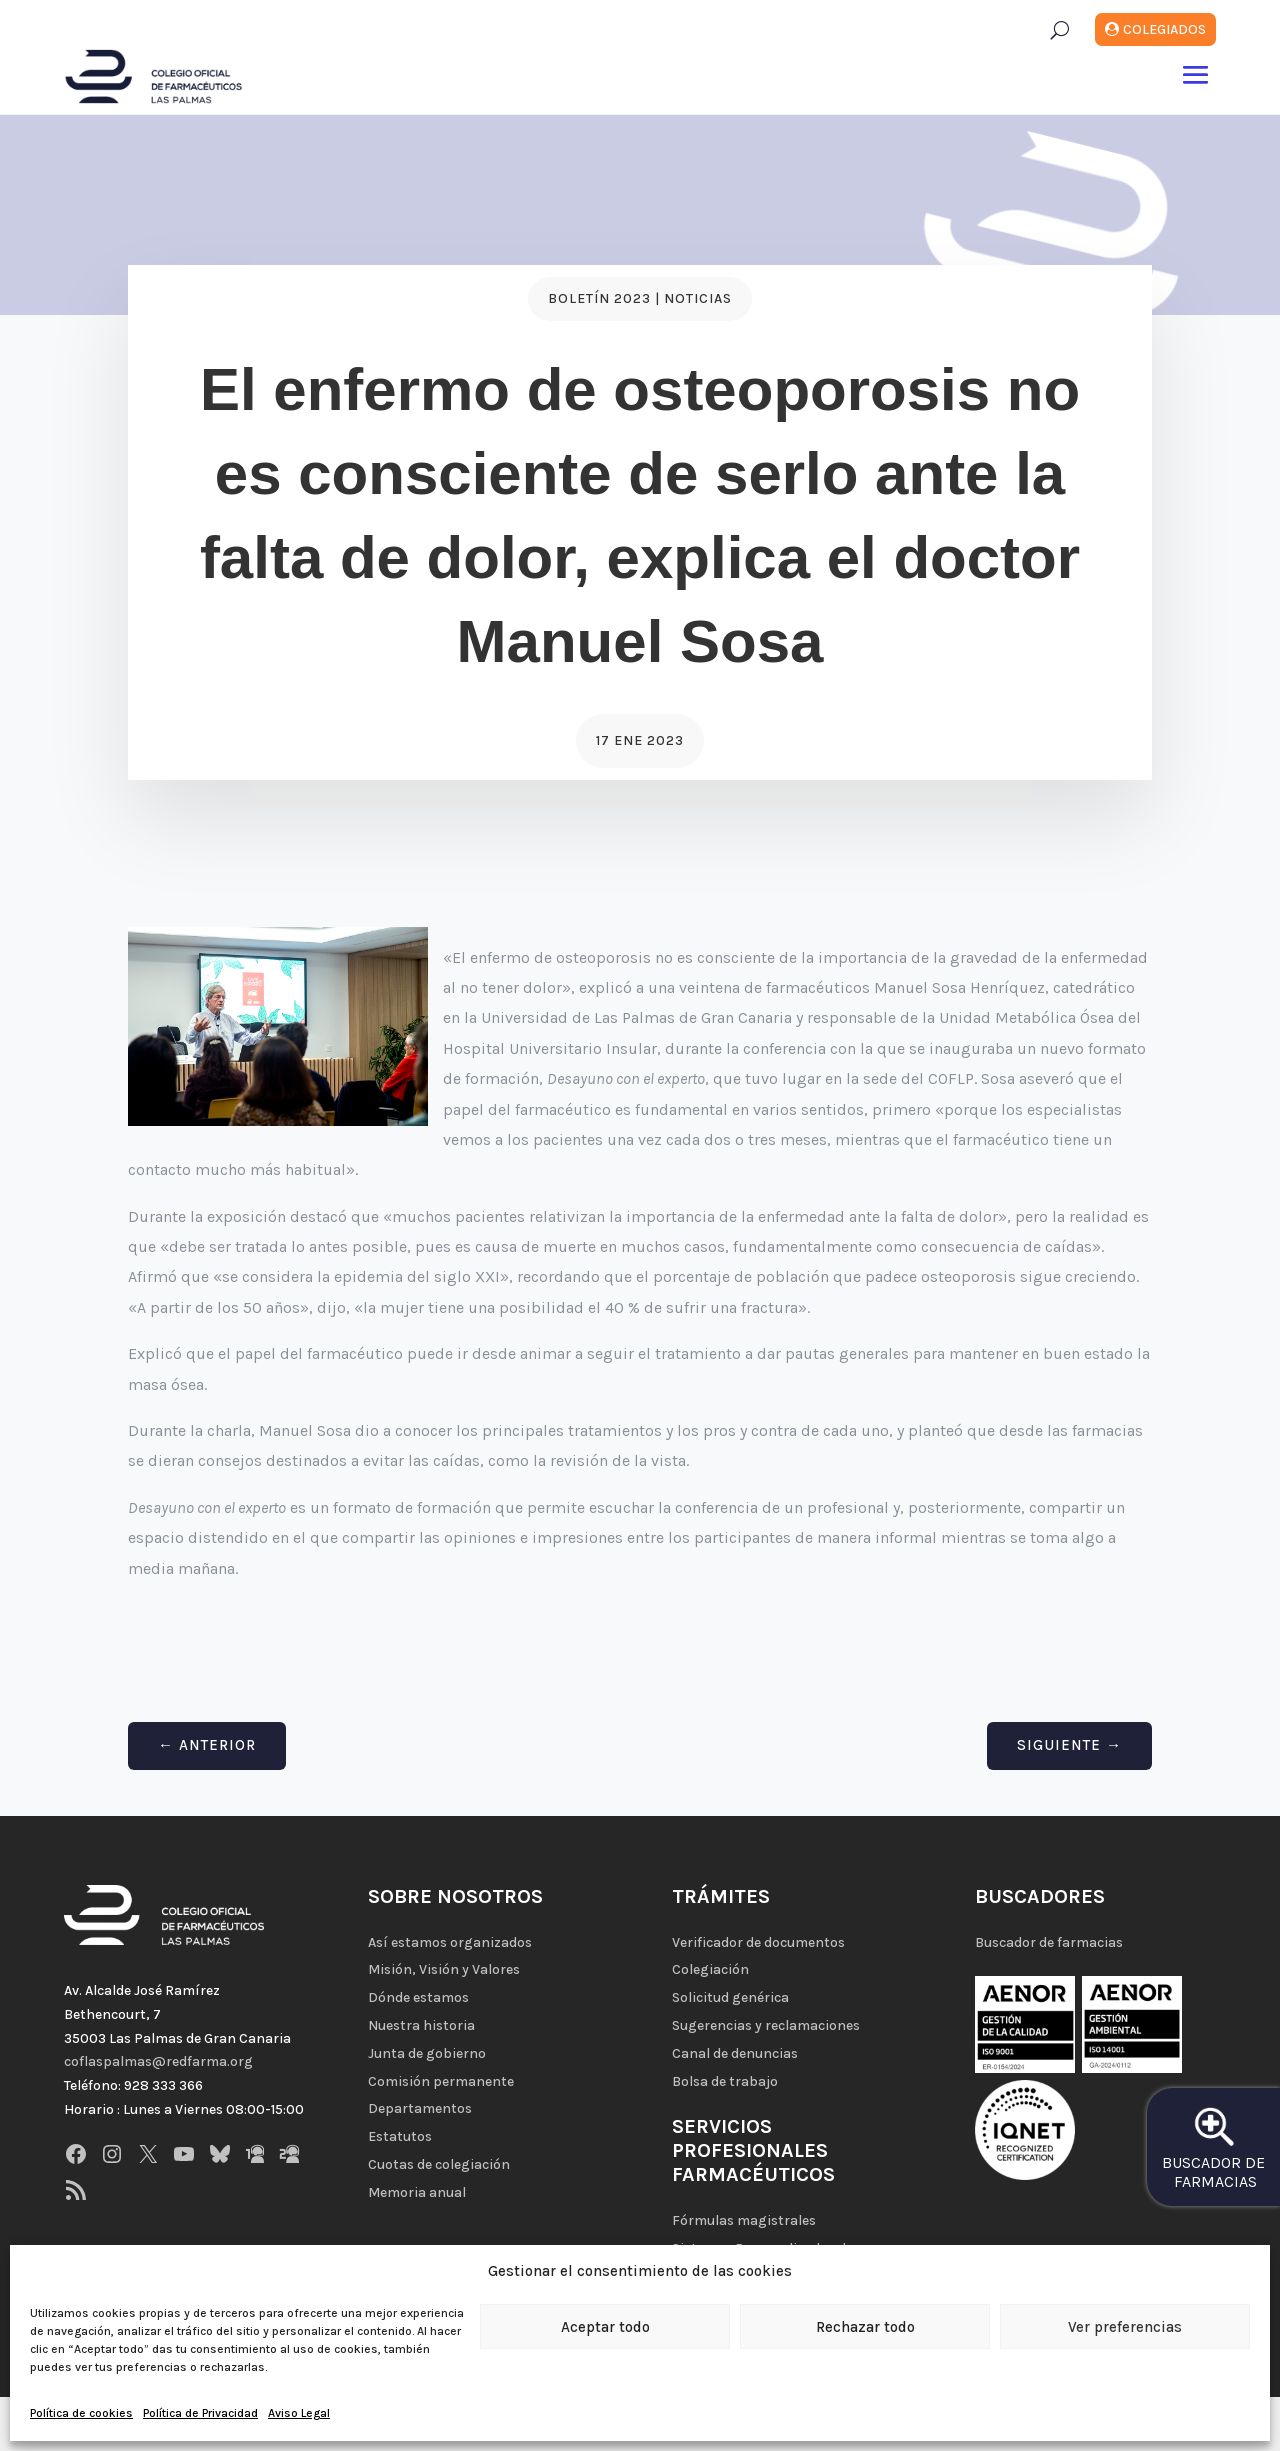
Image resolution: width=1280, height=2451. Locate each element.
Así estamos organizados (450, 1942)
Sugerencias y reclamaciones (766, 2025)
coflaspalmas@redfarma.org (158, 2061)
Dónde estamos (418, 1997)
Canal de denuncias (735, 2053)
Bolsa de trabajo (725, 2081)
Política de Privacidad (200, 2413)
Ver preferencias (1125, 2327)
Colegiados (1164, 29)
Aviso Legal (299, 2413)
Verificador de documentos (758, 1942)
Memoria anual (417, 2192)
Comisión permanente (441, 2081)
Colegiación (710, 1969)
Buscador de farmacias (1049, 1942)
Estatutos (400, 2136)
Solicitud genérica (730, 1997)
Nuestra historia (421, 2025)
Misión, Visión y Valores (444, 1969)
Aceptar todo (605, 2327)
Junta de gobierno (427, 2053)
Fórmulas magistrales (744, 2220)
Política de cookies (81, 2413)
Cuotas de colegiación (439, 2164)
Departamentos (420, 2108)
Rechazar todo (865, 2327)
